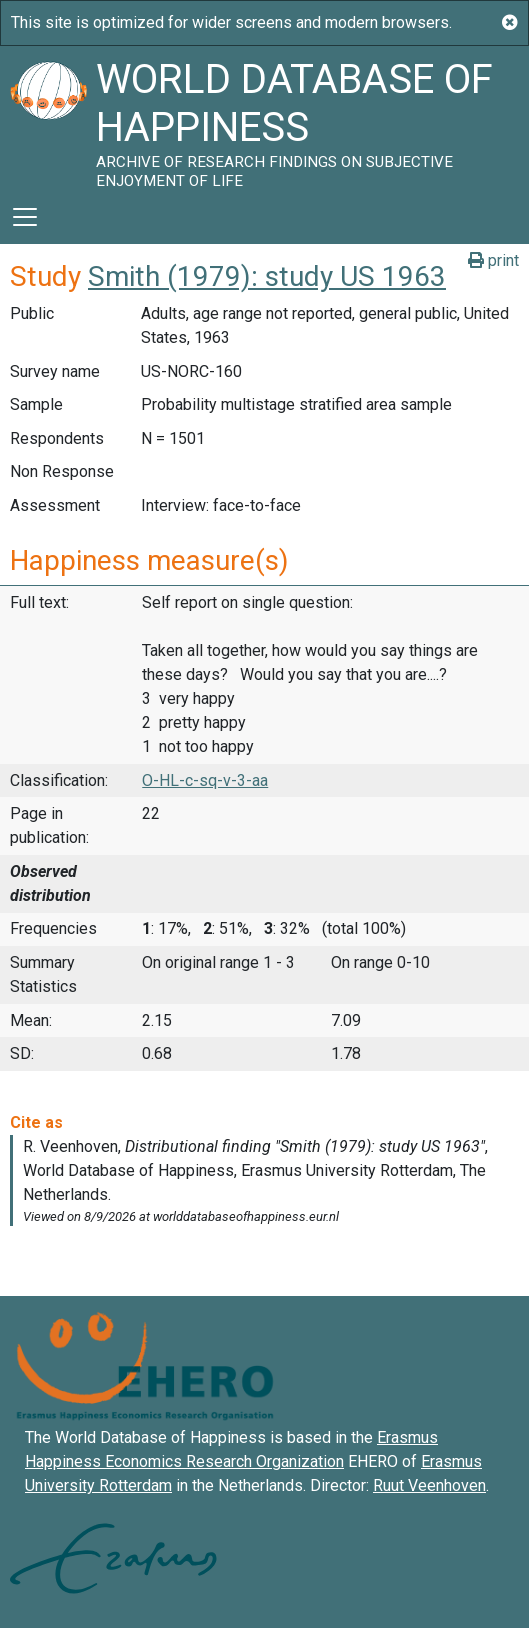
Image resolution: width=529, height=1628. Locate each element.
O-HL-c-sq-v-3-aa (205, 780)
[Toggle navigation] (25, 217)
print (493, 260)
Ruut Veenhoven (429, 1485)
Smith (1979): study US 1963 (267, 276)
